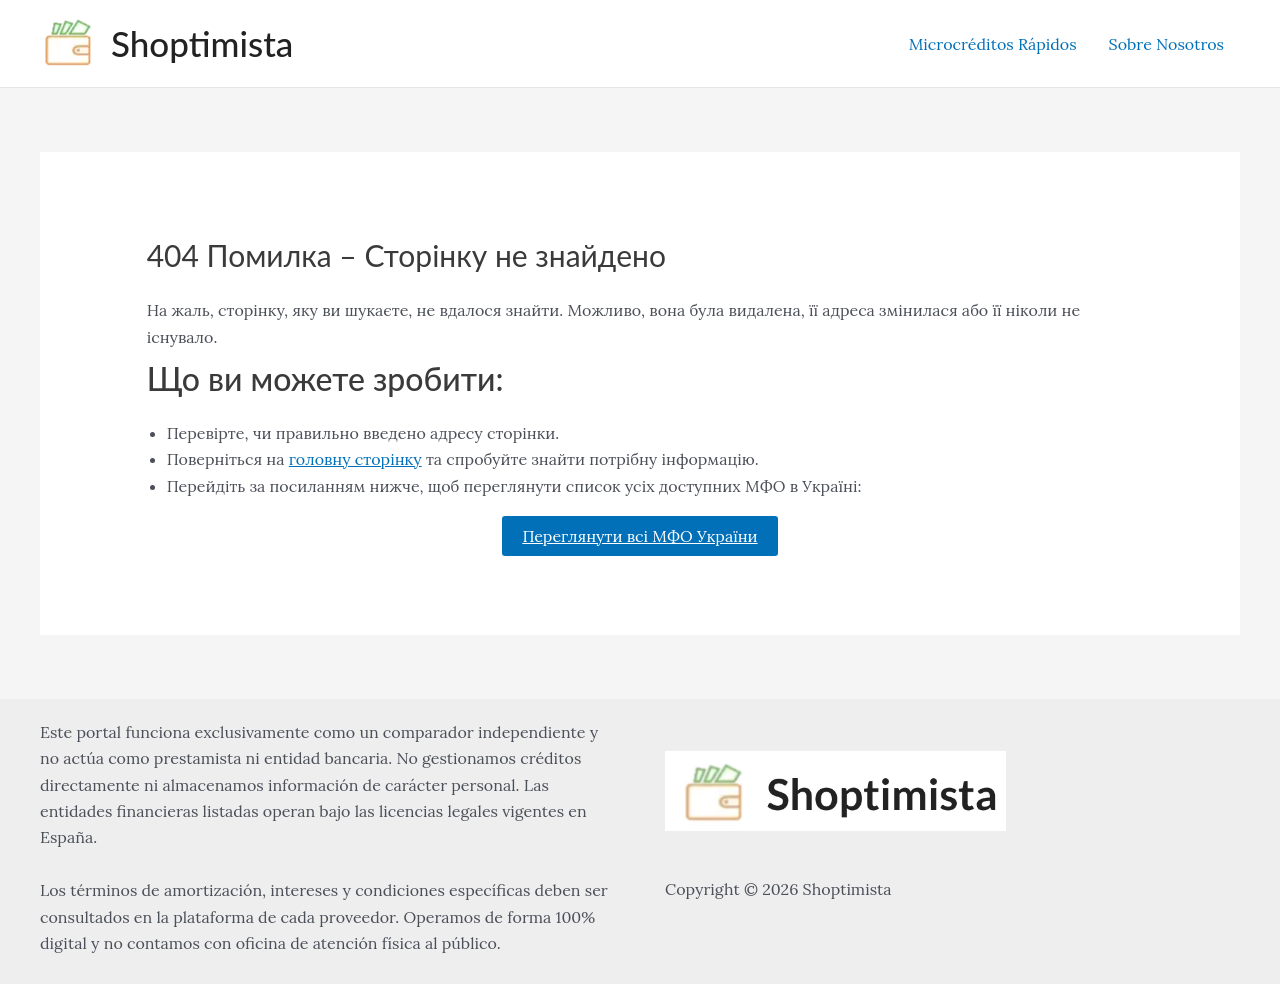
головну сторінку (355, 459)
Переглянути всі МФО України (639, 536)
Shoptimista (202, 43)
